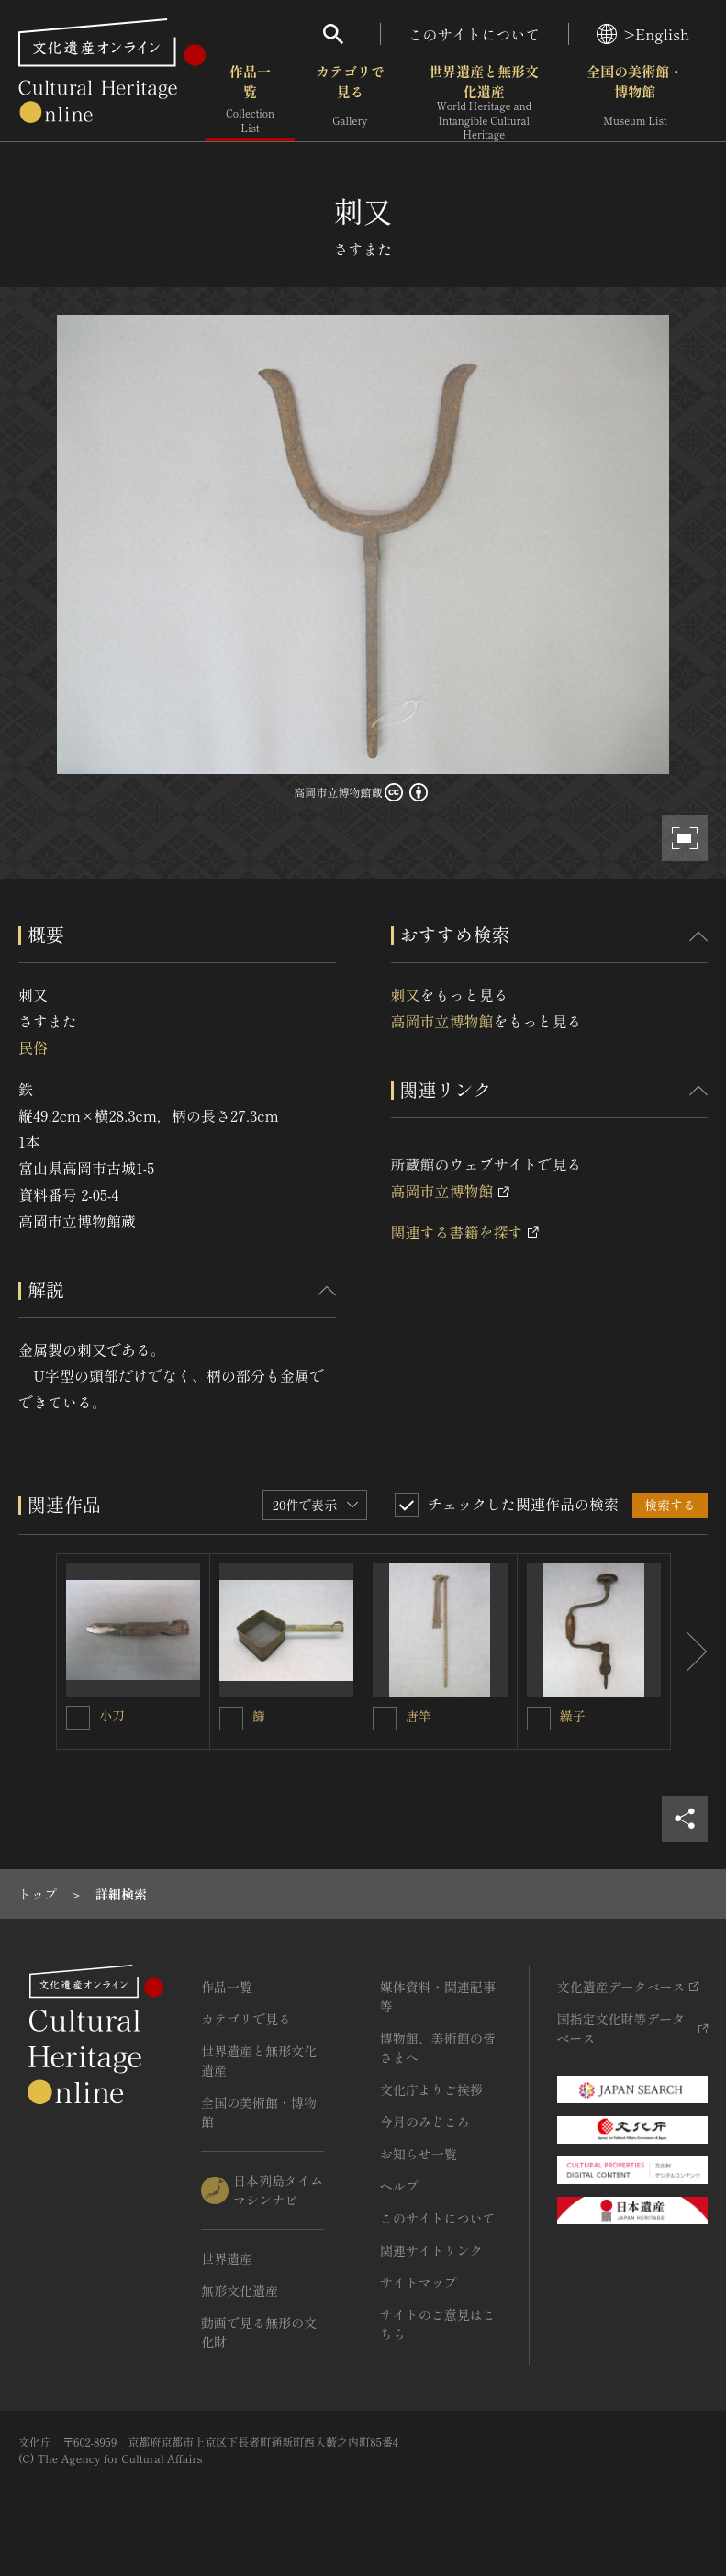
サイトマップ (418, 2282)
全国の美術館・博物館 (634, 101)
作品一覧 (250, 101)
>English (643, 34)
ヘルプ (399, 2186)
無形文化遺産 (239, 2290)
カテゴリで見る (350, 101)
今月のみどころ (425, 2121)
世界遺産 (226, 2258)
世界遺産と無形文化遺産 (484, 102)
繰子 (573, 1716)
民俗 (33, 1047)
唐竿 (418, 1716)
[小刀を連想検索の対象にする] (78, 1718)
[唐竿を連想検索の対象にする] (385, 1718)
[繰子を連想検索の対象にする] (539, 1718)
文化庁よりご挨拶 (431, 2089)
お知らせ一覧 (418, 2154)
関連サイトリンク (431, 2250)
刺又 (405, 994)
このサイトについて (474, 34)
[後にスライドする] (689, 1652)
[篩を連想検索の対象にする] (231, 1718)
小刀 (112, 1715)
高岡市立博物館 (442, 1021)
